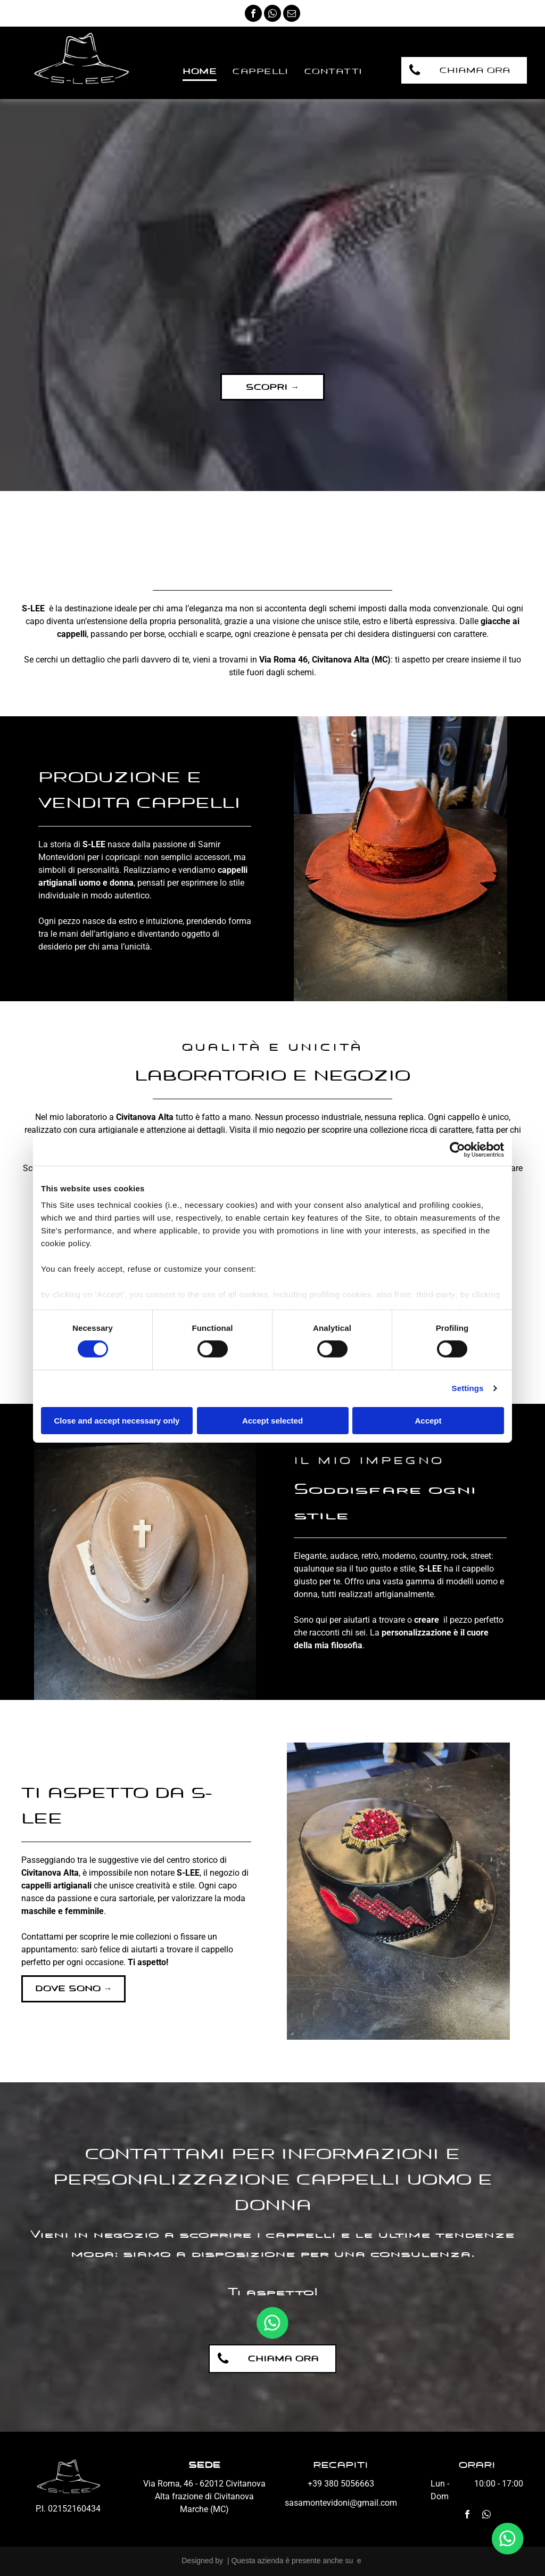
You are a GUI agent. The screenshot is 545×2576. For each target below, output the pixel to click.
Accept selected (272, 1420)
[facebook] (253, 14)
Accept (428, 1420)
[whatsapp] (272, 14)
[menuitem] (200, 71)
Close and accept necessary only (117, 1420)
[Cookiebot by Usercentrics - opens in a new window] (457, 1149)
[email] (291, 14)
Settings (468, 1388)
